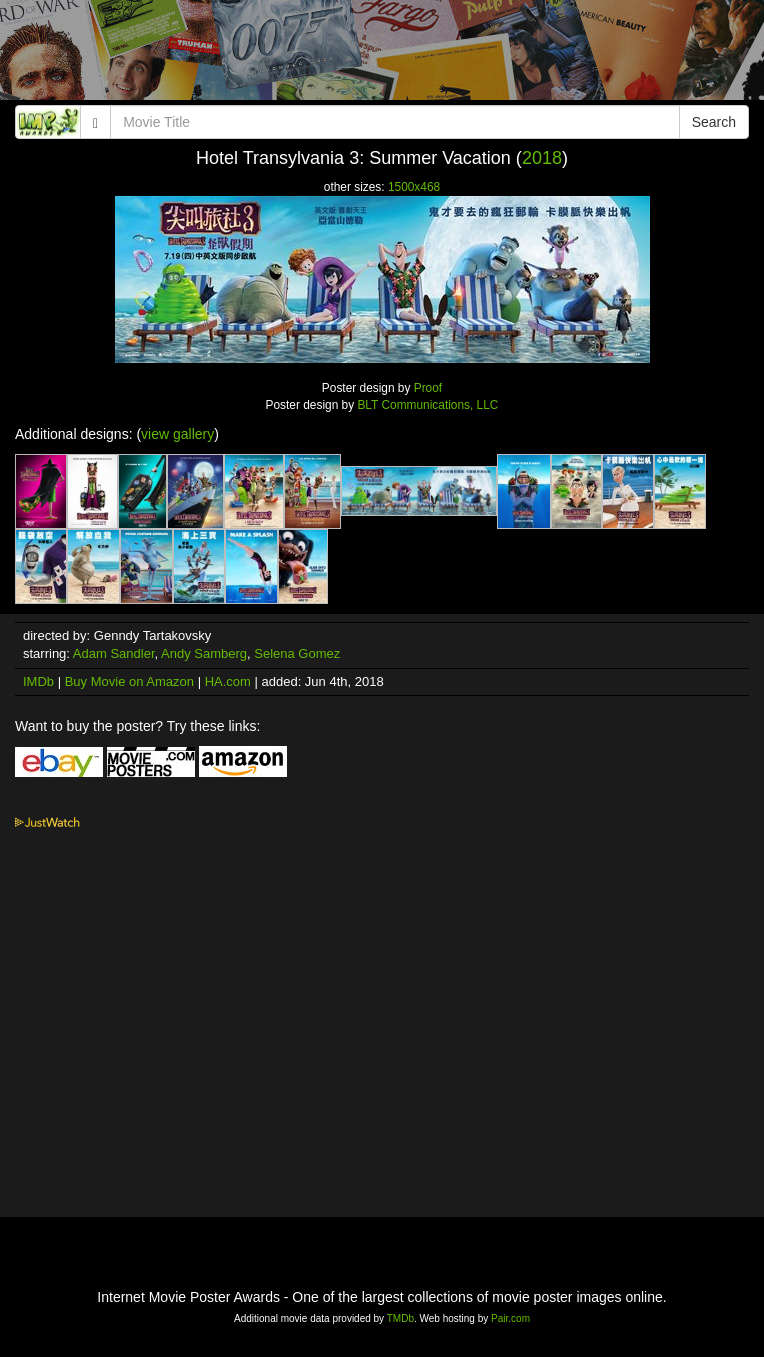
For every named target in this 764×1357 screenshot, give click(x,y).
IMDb (38, 681)
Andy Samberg (204, 653)
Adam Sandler (114, 653)
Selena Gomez (297, 653)
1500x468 (414, 187)
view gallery (177, 434)
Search (714, 122)
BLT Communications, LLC (427, 405)
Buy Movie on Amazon (129, 681)
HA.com (228, 681)
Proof (428, 388)
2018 (542, 158)
